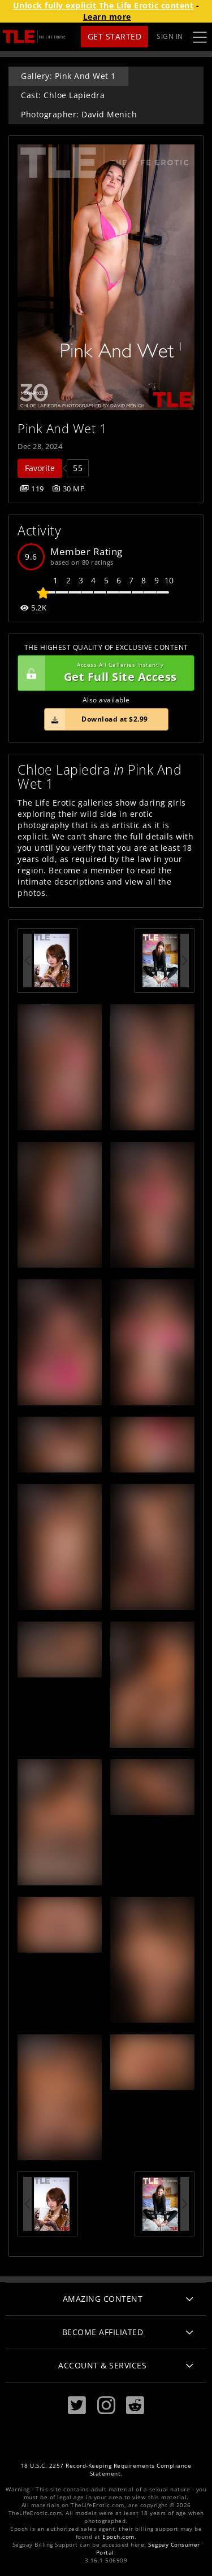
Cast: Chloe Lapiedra (63, 95)
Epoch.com (118, 2536)
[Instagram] (106, 2405)
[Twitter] (77, 2405)
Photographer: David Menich (79, 114)
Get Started (115, 36)
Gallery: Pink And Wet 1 (68, 76)
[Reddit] (135, 2405)
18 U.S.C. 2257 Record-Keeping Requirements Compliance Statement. (106, 2469)
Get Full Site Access (103, 673)
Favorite (40, 468)
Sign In (170, 36)
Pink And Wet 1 (62, 428)
